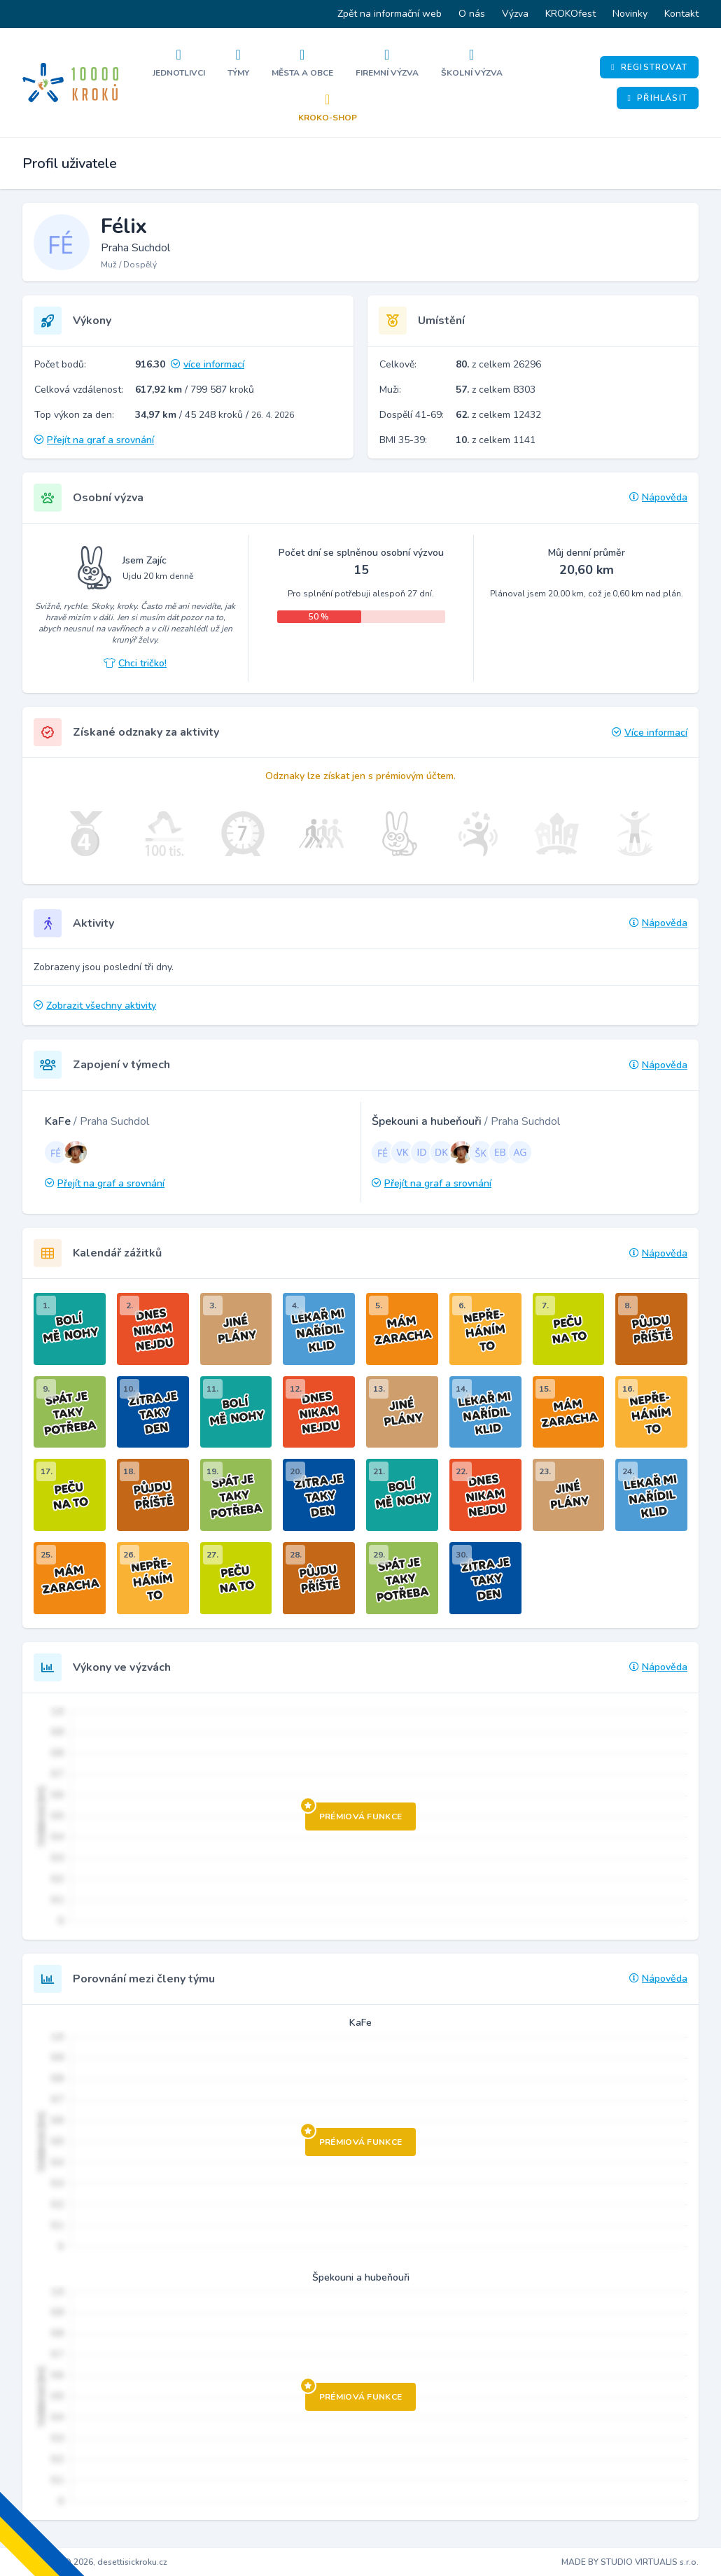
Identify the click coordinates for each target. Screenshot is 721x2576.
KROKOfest (570, 13)
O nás (471, 13)
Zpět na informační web (389, 13)
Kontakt (681, 13)
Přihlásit (657, 98)
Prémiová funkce (353, 1812)
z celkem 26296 (498, 364)
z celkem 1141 (496, 440)
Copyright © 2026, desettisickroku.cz (94, 2562)
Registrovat (649, 67)
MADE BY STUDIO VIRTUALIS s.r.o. (630, 2562)
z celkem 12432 (498, 414)
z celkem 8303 (496, 389)
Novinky (630, 13)
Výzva (515, 13)
